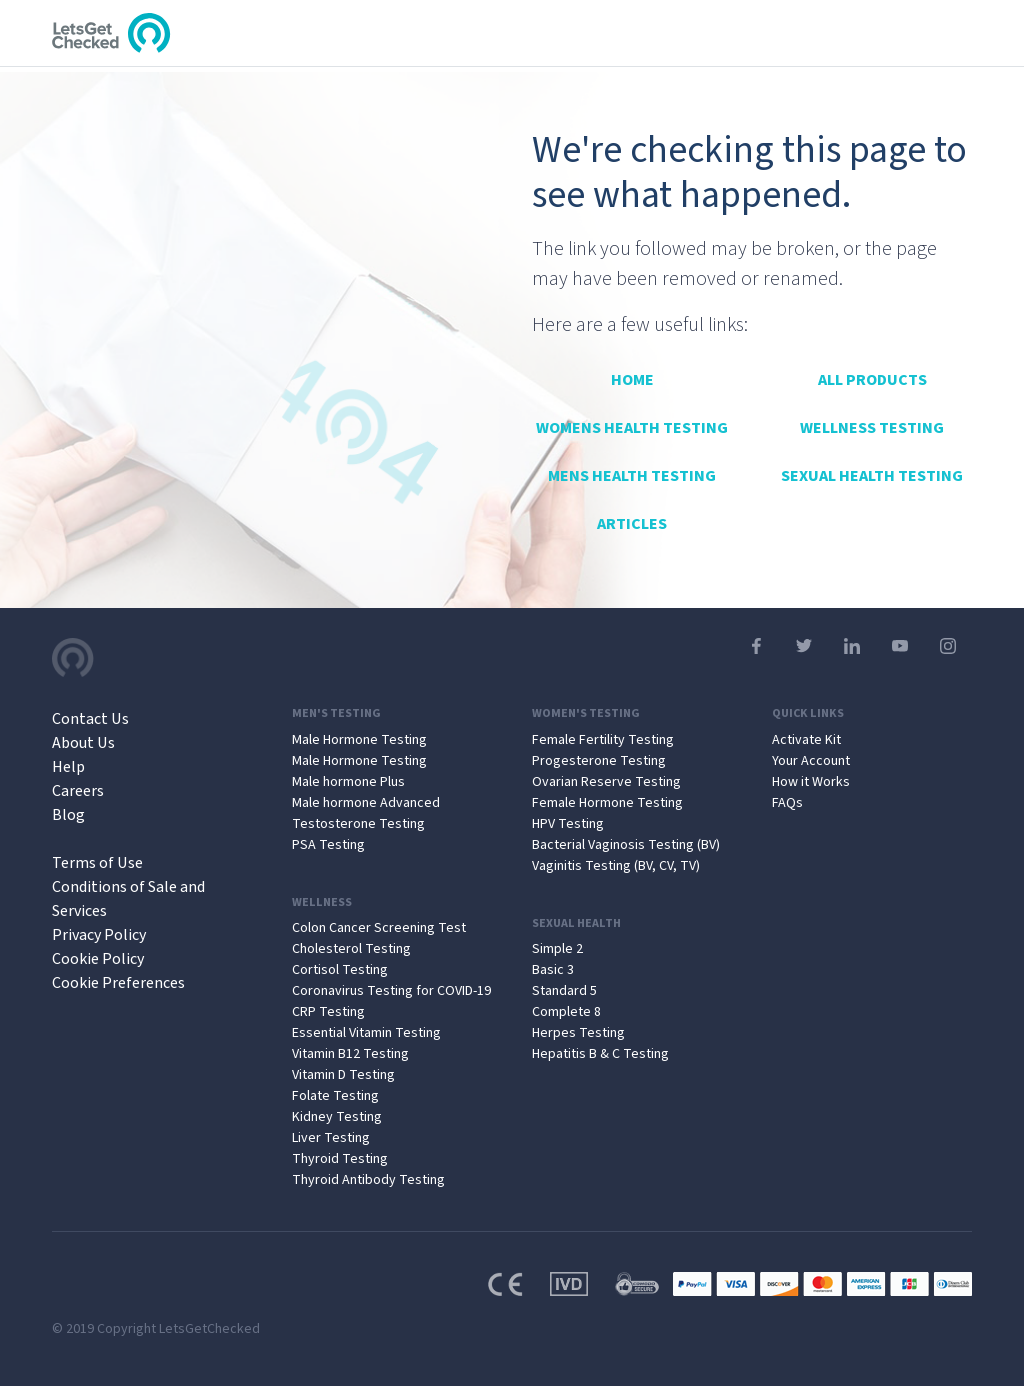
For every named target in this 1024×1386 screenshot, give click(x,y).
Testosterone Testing (358, 824)
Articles (632, 524)
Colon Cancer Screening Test (379, 928)
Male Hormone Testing (359, 740)
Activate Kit (806, 740)
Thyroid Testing (340, 1159)
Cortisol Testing (340, 970)
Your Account (811, 761)
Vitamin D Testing (343, 1075)
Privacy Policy (99, 935)
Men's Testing (336, 714)
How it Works (811, 782)
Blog (68, 815)
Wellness (322, 903)
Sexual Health (576, 924)
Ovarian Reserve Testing (606, 782)
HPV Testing (568, 824)
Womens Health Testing (632, 428)
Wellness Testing (872, 428)
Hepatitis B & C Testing (600, 1054)
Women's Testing (586, 714)
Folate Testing (335, 1096)
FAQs (787, 803)
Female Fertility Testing (603, 740)
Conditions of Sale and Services (128, 899)
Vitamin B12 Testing (350, 1054)
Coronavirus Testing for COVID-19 (391, 991)
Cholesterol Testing (351, 949)
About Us (83, 743)
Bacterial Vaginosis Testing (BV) (626, 845)
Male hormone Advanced (366, 803)
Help (68, 767)
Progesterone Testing (599, 761)
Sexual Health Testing (872, 476)
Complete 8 (566, 1012)
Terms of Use (97, 863)
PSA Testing (328, 845)
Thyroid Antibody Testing (368, 1180)
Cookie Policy (98, 959)
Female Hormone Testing (607, 803)
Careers (78, 791)
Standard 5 (564, 991)
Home (632, 380)
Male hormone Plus (348, 782)
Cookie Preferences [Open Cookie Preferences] (118, 983)
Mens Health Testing (632, 476)
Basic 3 (553, 970)
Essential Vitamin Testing (366, 1033)
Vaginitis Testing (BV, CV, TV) (616, 866)
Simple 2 (557, 949)
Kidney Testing (337, 1117)
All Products (872, 380)
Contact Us (90, 719)
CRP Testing (328, 1012)
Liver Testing (331, 1138)
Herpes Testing (578, 1033)
